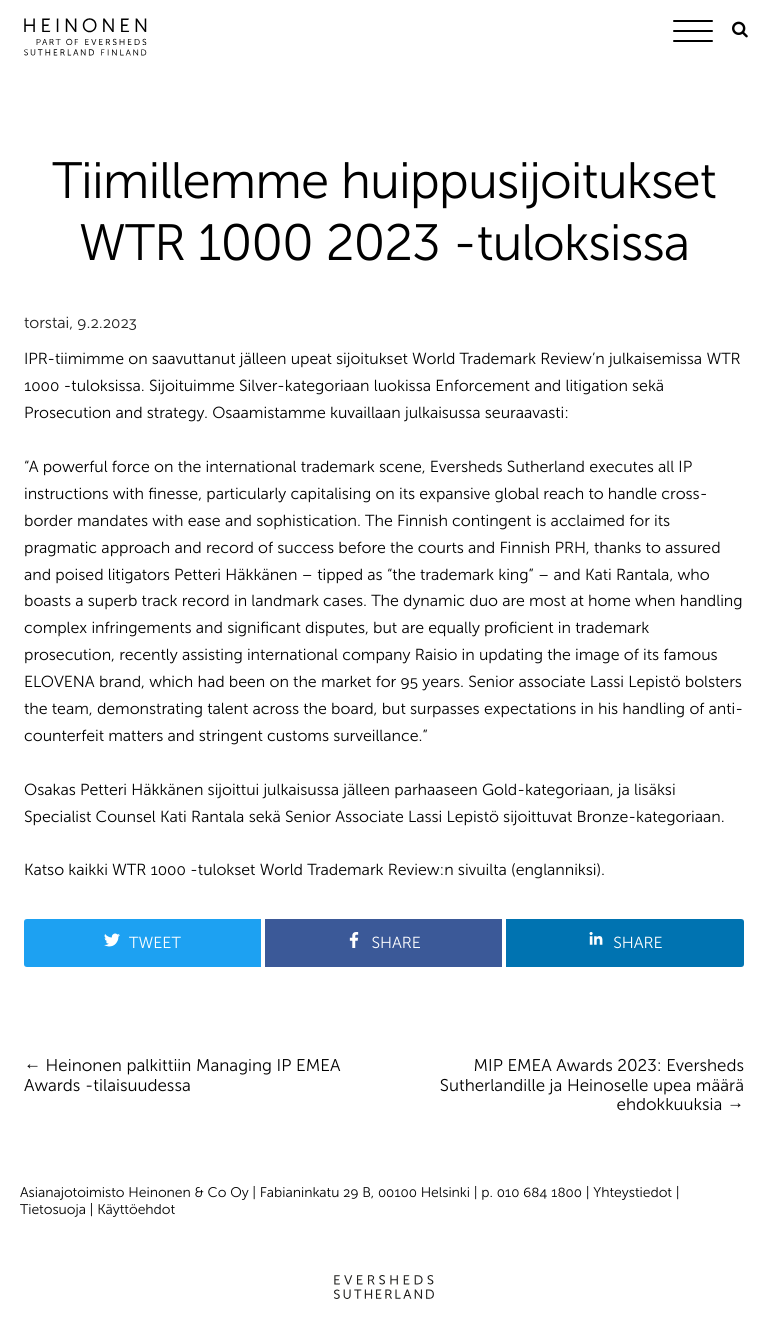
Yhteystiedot (632, 1192)
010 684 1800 (539, 1192)
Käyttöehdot (136, 1209)
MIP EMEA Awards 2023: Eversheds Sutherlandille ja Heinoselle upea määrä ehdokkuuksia (592, 1085)
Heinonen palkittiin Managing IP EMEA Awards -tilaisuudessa (182, 1076)
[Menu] (698, 34)
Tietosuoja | (58, 1209)
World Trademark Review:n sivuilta (383, 870)
